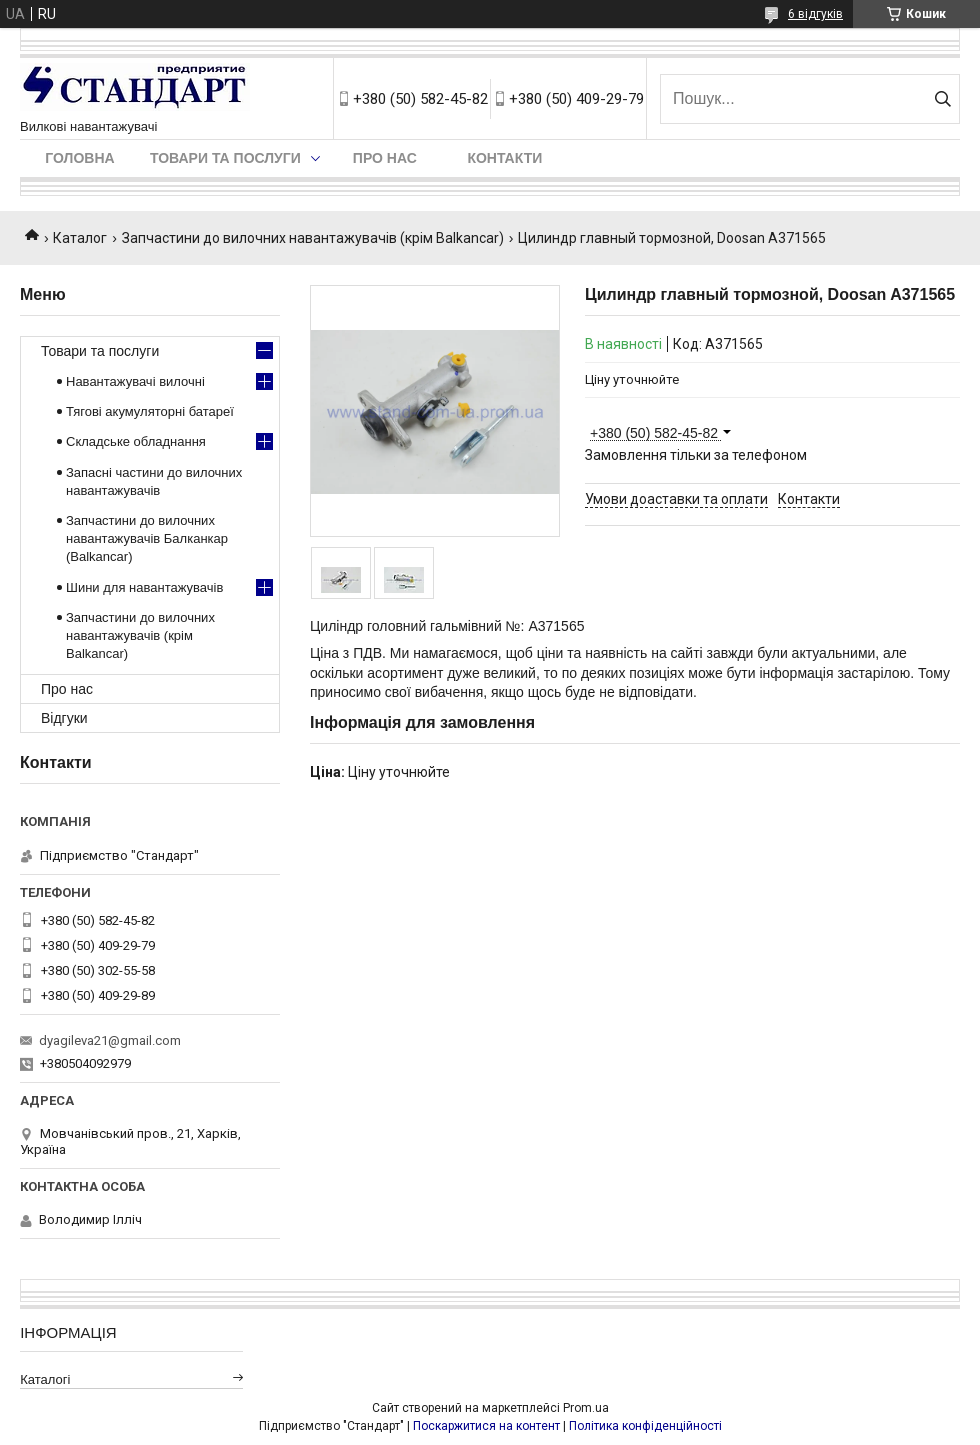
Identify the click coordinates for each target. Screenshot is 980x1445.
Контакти (504, 158)
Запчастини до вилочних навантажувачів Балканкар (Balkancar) (147, 538)
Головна (79, 158)
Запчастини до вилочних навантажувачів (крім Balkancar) (313, 238)
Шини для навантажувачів (144, 587)
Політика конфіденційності (645, 1426)
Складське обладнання (136, 441)
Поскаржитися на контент (486, 1426)
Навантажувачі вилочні (135, 381)
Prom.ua (586, 1408)
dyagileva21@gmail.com (110, 1040)
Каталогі (45, 1379)
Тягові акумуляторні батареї (150, 411)
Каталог (80, 238)
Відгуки (64, 718)
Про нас (385, 158)
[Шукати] (942, 99)
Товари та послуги (225, 158)
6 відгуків (815, 14)
